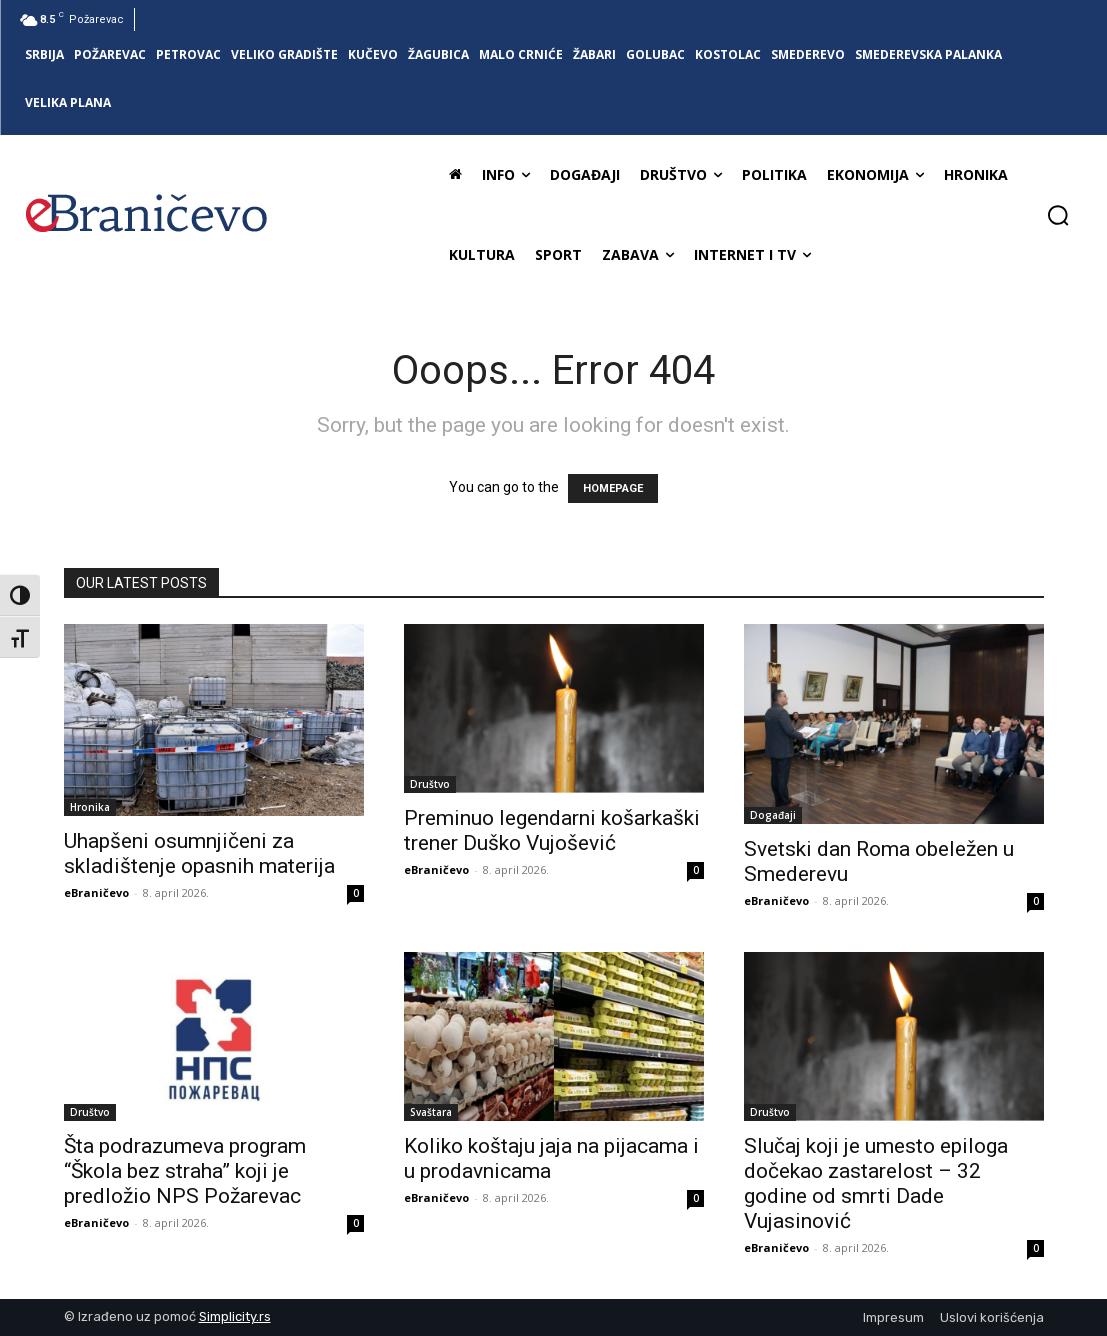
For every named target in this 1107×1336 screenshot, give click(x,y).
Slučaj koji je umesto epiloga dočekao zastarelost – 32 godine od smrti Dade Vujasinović (876, 1183)
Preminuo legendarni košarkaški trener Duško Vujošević (552, 830)
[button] (1058, 215)
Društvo (430, 784)
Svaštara (431, 1112)
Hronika (90, 807)
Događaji (773, 815)
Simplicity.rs (235, 1316)
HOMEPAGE (613, 488)
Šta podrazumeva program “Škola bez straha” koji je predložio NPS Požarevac (185, 1171)
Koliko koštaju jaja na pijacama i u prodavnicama (551, 1158)
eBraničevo (96, 892)
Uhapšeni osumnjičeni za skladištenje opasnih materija (199, 853)
